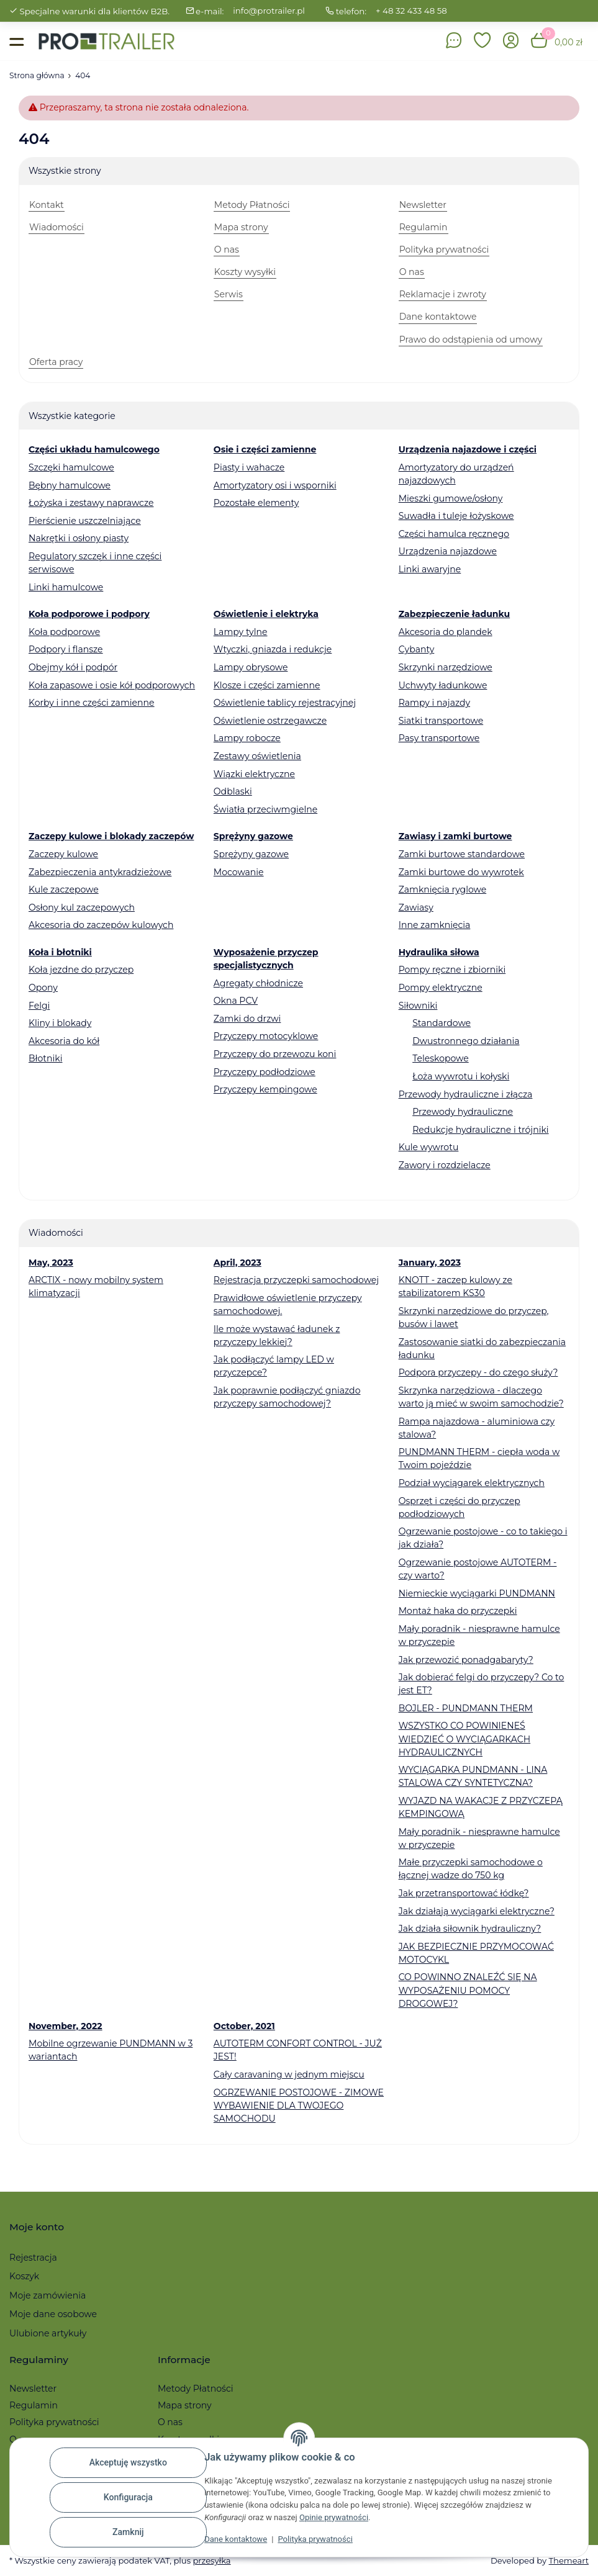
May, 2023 (51, 1262)
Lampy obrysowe (251, 667)
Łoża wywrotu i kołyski (460, 1076)
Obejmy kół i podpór (73, 667)
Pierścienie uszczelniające (85, 520)
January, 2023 (430, 1262)
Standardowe (441, 1023)
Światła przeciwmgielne (265, 809)
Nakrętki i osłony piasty (79, 538)
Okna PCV (236, 1000)
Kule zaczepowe (64, 889)
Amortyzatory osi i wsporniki (275, 485)
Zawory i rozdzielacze (445, 1165)
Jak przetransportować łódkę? (464, 1893)
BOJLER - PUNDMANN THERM (466, 1708)
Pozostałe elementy (256, 502)
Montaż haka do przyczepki (458, 1610)
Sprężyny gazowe (251, 854)
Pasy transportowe (439, 738)
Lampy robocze (247, 738)
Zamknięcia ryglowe (443, 889)
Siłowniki (418, 1005)
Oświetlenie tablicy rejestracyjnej (285, 702)
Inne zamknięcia (435, 924)
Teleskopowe (440, 1058)
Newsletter (33, 2388)
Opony (43, 987)
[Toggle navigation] (16, 41)
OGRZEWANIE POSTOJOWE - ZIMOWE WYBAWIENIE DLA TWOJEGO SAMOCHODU (299, 2105)
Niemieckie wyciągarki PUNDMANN (477, 1593)
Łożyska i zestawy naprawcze (91, 502)
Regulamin (33, 2405)
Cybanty (417, 649)
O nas (170, 2422)
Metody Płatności (195, 2388)
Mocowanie (239, 872)
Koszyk (24, 2276)
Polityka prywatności (315, 2539)
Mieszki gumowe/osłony (451, 498)
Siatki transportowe (441, 720)
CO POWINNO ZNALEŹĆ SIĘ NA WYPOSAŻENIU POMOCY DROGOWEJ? (468, 1990)
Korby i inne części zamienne (92, 702)
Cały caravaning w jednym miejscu (289, 2074)
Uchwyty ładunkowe (443, 685)
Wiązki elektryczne (254, 774)
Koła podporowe (64, 631)
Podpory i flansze (66, 649)
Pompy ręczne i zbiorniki (452, 969)
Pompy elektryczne (440, 987)
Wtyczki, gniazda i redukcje (273, 649)
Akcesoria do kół (64, 1041)
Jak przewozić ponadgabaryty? (466, 1659)
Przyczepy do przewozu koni (275, 1054)
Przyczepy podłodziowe (264, 1072)
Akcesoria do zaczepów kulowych (101, 924)
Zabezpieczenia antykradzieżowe (100, 872)
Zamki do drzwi (247, 1018)
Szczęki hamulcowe (71, 467)
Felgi (39, 1005)
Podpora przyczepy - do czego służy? (478, 1372)
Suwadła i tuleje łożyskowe (456, 515)
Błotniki (45, 1058)
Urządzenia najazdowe (448, 551)
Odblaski (233, 791)
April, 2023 (237, 1262)
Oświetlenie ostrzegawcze (270, 720)
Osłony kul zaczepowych (82, 907)
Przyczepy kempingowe (265, 1089)
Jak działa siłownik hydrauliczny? (470, 1928)
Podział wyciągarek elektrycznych (472, 1482)
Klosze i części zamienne (267, 685)
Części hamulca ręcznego (454, 533)
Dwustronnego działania (465, 1041)
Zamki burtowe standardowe (462, 854)
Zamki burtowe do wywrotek (461, 872)
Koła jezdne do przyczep (81, 969)
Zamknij (128, 2532)
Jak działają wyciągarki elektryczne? (477, 1911)
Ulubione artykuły (47, 2333)
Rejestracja (33, 2257)
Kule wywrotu (429, 1147)
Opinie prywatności (333, 2517)
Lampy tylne (241, 631)
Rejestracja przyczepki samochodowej (296, 1280)
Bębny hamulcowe (70, 485)
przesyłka (211, 2560)
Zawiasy (416, 907)
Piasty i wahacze (249, 467)
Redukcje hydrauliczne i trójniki (480, 1129)
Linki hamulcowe (66, 587)
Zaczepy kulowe (63, 854)
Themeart (569, 2560)
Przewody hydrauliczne (462, 1111)
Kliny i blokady (60, 1023)
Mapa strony (185, 2405)
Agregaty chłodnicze (258, 983)
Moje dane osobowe (53, 2314)
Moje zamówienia (47, 2295)
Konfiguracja (128, 2497)
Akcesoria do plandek (445, 631)
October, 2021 (244, 2026)
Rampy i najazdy (434, 702)
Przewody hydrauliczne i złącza (466, 1094)
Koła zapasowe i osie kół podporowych (112, 685)
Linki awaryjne (430, 569)
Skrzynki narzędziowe (445, 667)
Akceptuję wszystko (128, 2462)
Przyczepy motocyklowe (266, 1036)
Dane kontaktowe (235, 2539)
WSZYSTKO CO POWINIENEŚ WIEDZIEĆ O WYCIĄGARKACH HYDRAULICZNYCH (464, 1738)
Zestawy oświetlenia (257, 756)
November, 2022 (65, 2026)
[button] (482, 41)
